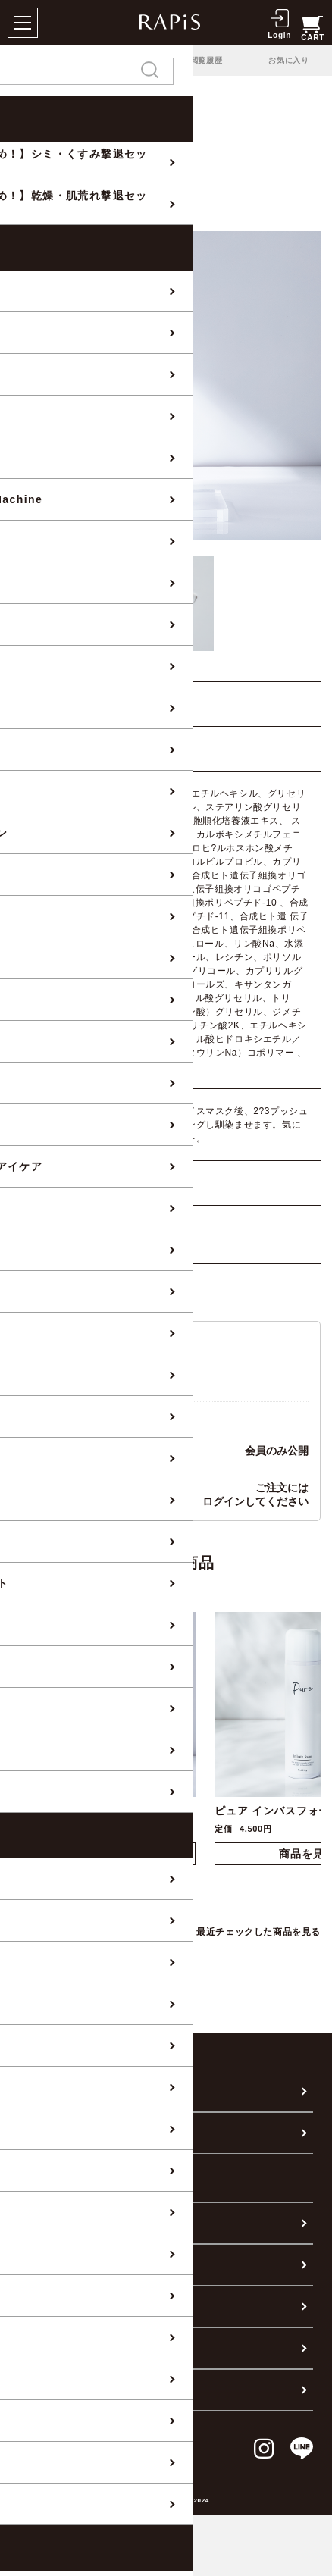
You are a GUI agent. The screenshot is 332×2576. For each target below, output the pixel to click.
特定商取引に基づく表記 (82, 2348)
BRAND (79, 112)
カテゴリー (47, 2091)
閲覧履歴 (206, 60)
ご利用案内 (47, 2223)
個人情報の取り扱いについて (93, 2390)
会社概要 (41, 2264)
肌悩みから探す (59, 2133)
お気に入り (288, 60)
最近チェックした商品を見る (258, 1932)
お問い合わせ (53, 2306)
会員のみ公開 (277, 1451)
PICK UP (40, 60)
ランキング (123, 60)
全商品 (27, 112)
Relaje (129, 112)
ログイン (223, 1501)
